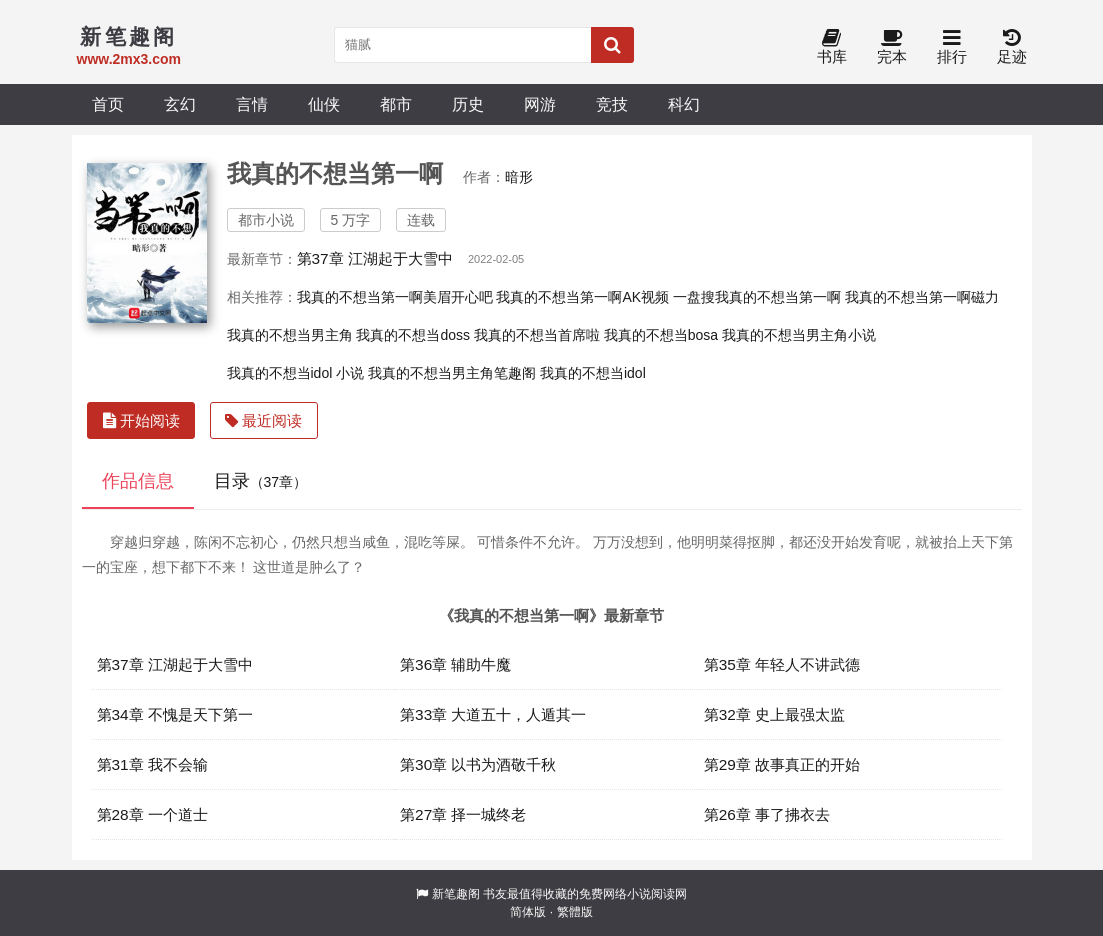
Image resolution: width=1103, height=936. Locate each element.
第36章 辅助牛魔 (455, 664)
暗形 (519, 177)
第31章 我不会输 (152, 764)
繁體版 (575, 912)
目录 (261, 481)
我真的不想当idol (593, 373)
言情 (252, 104)
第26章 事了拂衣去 (767, 814)
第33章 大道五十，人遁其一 (493, 714)
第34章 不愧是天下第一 (175, 714)
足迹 (1012, 47)
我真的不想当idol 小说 (296, 373)
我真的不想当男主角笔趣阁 (452, 373)
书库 (832, 47)
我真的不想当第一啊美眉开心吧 (395, 297)
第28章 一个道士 (152, 814)
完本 (892, 47)
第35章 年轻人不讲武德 (782, 664)
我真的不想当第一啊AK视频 (582, 297)
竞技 (612, 104)
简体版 (528, 912)
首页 (108, 104)
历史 (468, 104)
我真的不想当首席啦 (537, 335)
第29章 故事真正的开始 (782, 764)
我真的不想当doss (413, 335)
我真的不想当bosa (661, 335)
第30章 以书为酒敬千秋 (478, 764)
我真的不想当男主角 (290, 335)
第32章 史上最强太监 (774, 714)
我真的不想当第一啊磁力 (922, 297)
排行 (952, 47)
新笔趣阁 (456, 894)
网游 (540, 104)
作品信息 (138, 481)
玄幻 (180, 104)
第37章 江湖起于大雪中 (375, 258)
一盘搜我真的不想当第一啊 (757, 297)
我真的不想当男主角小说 (799, 335)
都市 (396, 104)
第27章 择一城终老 (463, 814)
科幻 (684, 104)
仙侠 (324, 104)
